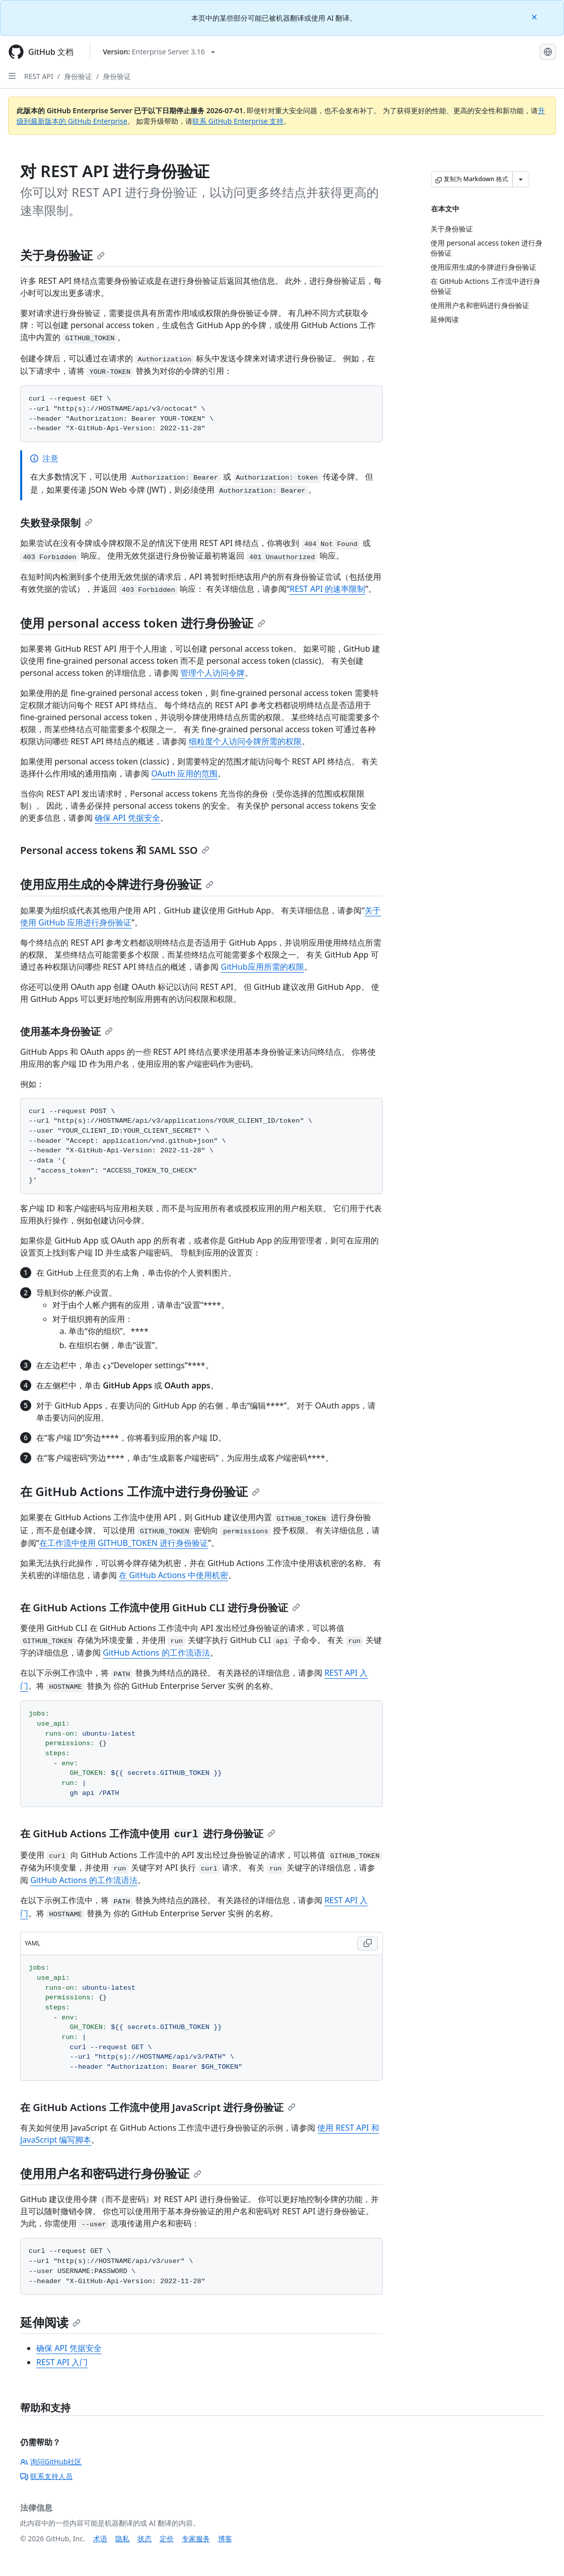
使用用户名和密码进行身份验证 (110, 2173)
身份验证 (78, 76)
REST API (38, 76)
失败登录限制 (56, 522)
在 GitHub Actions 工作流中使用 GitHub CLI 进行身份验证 (160, 1607)
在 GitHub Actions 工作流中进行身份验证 (140, 1491)
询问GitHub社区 (51, 2461)
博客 (225, 2538)
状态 (144, 2538)
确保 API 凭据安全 (127, 817)
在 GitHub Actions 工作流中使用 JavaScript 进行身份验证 (158, 2107)
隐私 (122, 2538)
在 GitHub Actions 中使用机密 (173, 1575)
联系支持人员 (46, 2476)
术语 (100, 2538)
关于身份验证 (62, 255)
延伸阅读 (50, 2322)
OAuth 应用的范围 (184, 773)
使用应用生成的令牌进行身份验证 (117, 884)
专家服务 (196, 2538)
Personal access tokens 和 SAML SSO (114, 850)
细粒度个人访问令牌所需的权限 (245, 741)
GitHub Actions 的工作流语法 (156, 1652)
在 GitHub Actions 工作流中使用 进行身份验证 (147, 1833)
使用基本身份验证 (66, 1031)
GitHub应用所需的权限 (262, 966)
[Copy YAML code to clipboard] (367, 1943)
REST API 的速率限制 (327, 588)
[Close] (535, 16)
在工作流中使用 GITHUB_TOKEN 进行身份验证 (123, 1542)
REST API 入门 (62, 2362)
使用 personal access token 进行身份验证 (142, 622)
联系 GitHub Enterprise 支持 (238, 121)
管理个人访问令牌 (212, 672)
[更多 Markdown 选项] (520, 179)
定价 (167, 2538)
